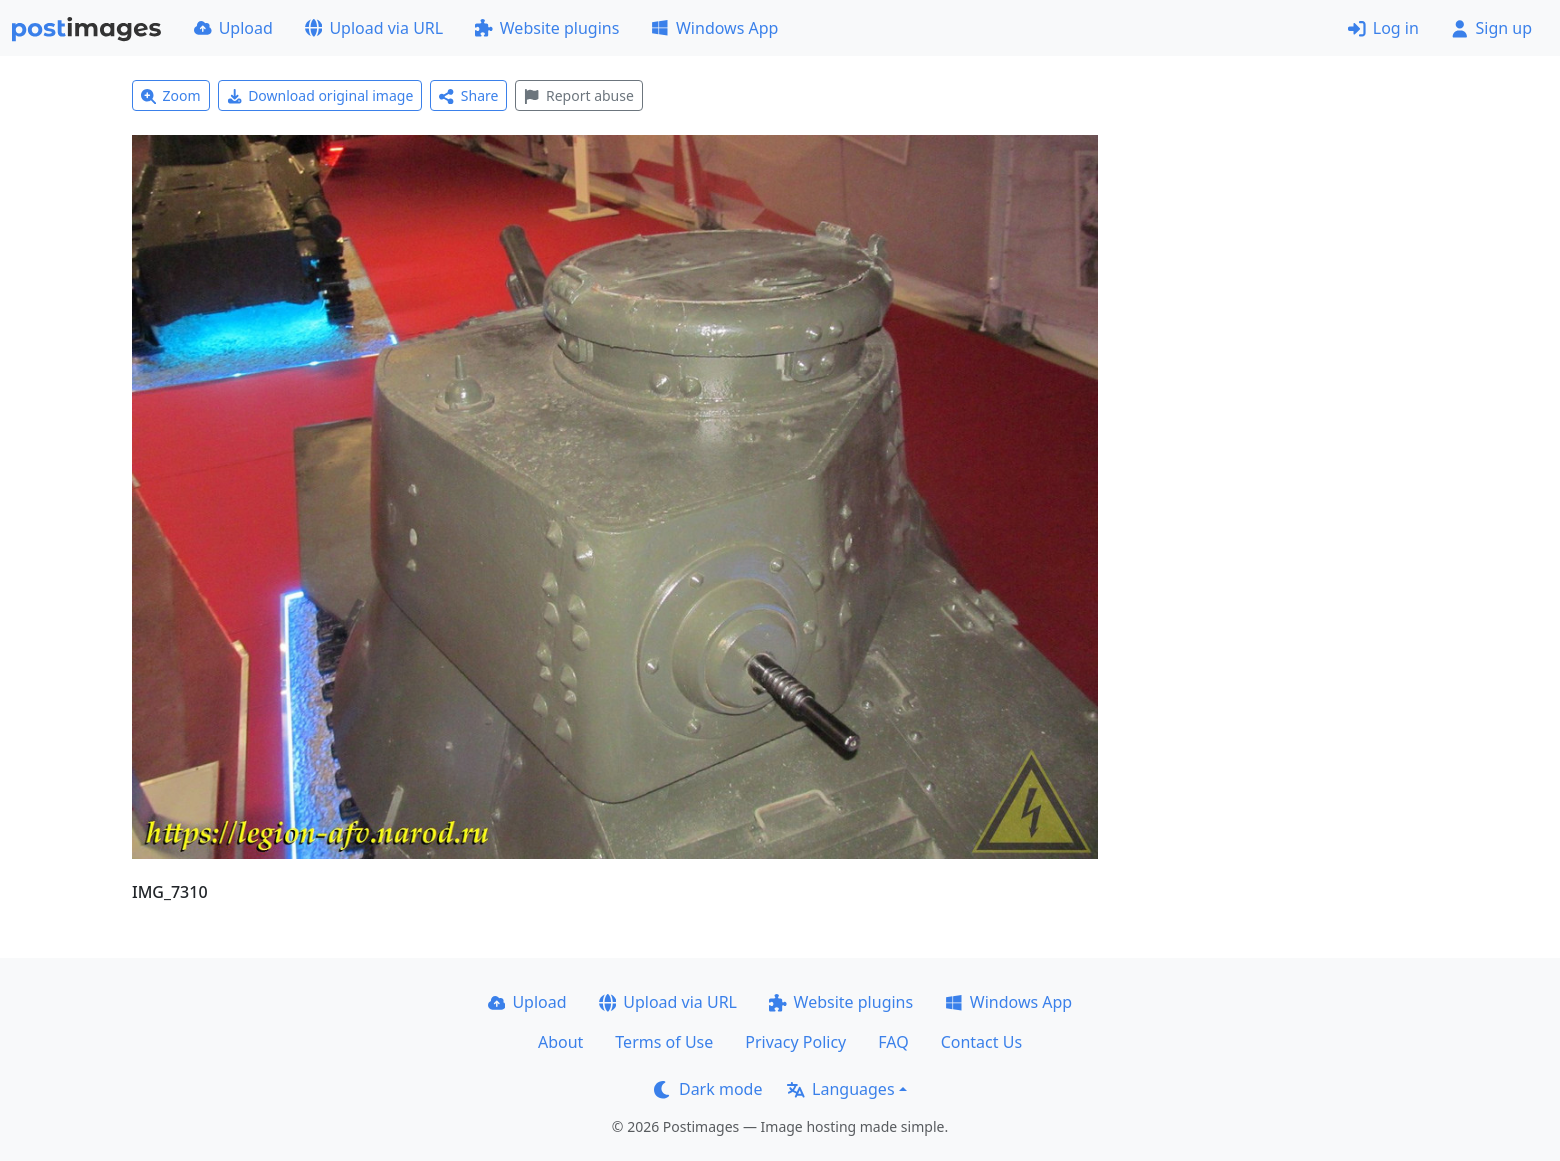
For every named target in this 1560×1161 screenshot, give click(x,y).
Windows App (714, 28)
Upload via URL (374, 28)
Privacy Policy (795, 1042)
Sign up (1491, 28)
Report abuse (578, 95)
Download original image (320, 95)
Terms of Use (664, 1042)
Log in (1383, 28)
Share (468, 95)
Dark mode (708, 1089)
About (560, 1042)
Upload (233, 28)
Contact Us (981, 1042)
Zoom (171, 95)
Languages (840, 1089)
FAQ (893, 1042)
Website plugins (547, 28)
